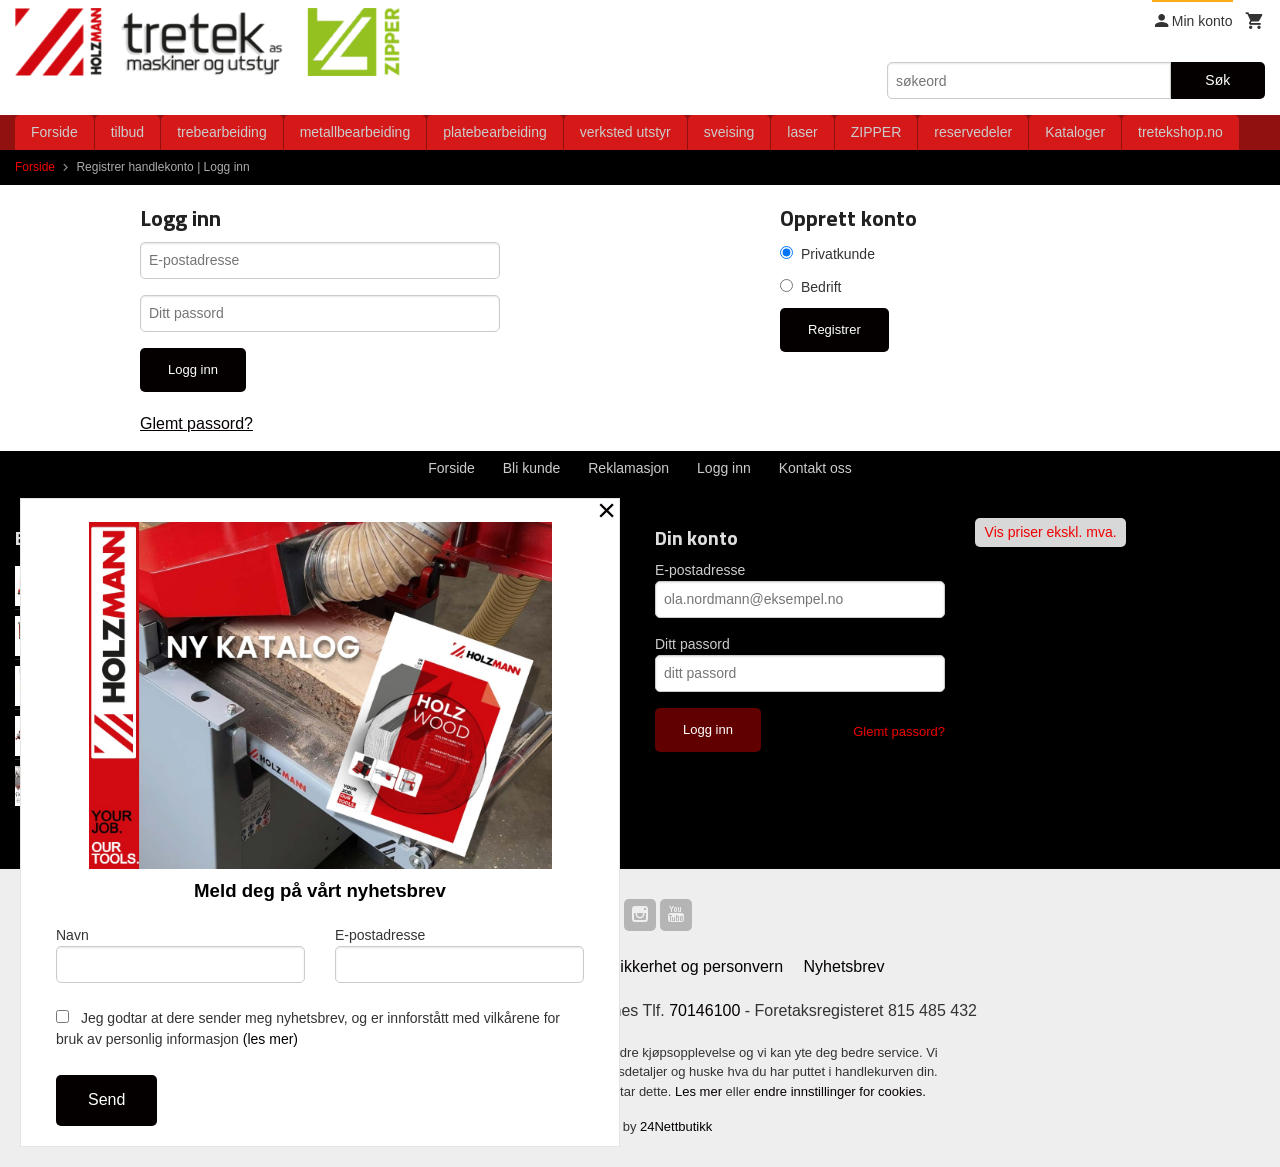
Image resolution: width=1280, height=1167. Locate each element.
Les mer (700, 1091)
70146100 (704, 1010)
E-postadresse (700, 570)
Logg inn (724, 468)
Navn (180, 955)
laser (802, 132)
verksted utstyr (625, 132)
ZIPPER (876, 132)
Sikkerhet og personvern (696, 966)
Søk (1217, 80)
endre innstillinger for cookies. (840, 1091)
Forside (54, 132)
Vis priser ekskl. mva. (1051, 532)
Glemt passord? (196, 423)
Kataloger (1075, 132)
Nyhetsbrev (844, 966)
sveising (729, 132)
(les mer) (270, 1039)
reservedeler (973, 132)
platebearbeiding (495, 132)
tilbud (127, 132)
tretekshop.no (1180, 132)
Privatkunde (838, 254)
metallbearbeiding (355, 132)
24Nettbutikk (676, 1126)
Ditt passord (692, 644)
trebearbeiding (222, 132)
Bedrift (821, 287)
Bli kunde (532, 468)
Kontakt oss (815, 468)
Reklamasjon (628, 468)
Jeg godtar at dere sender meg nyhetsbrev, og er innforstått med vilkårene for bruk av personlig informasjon (308, 1028)
